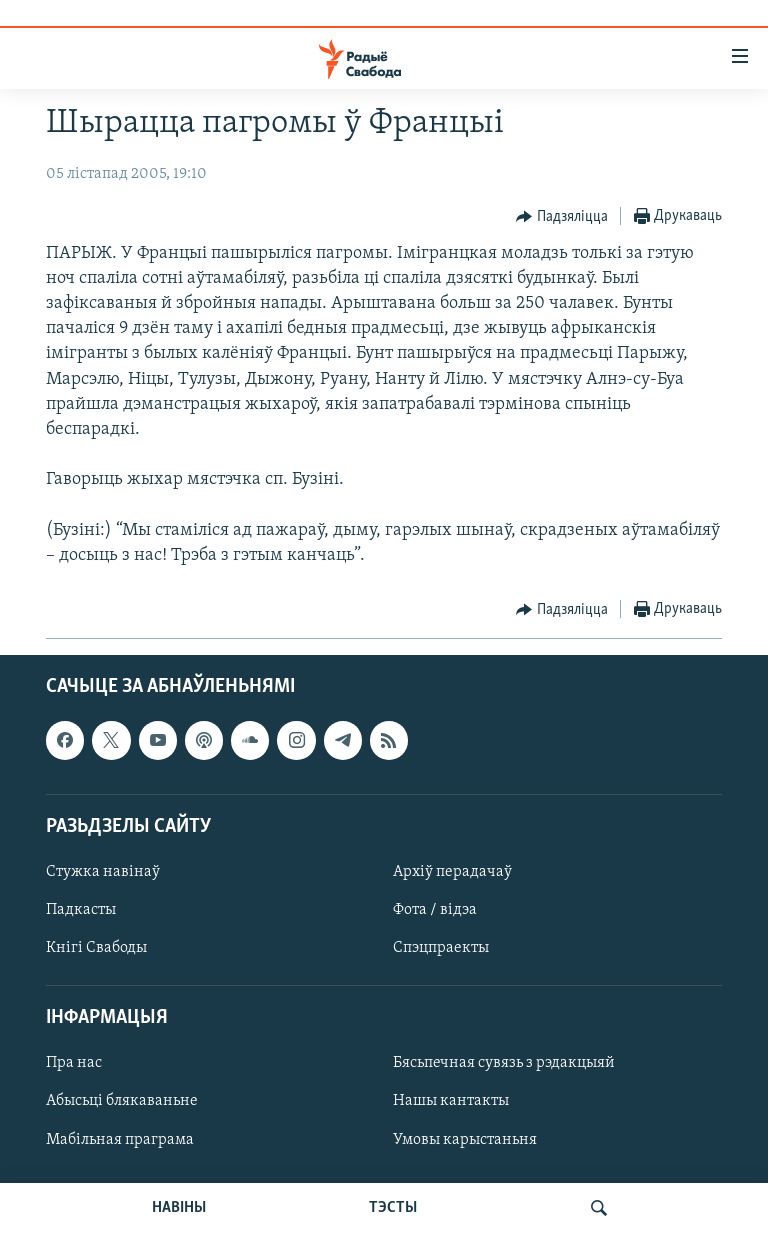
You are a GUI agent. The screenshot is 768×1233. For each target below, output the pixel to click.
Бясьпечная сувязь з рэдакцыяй (504, 1064)
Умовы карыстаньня (465, 1140)
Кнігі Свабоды (96, 948)
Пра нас (74, 1064)
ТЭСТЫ (393, 1208)
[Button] (562, 217)
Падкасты (81, 910)
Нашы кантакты (451, 1102)
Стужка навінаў (103, 872)
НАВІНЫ (179, 1208)
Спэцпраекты (441, 948)
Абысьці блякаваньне (122, 1102)
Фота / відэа (435, 910)
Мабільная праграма (120, 1140)
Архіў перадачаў (452, 872)
